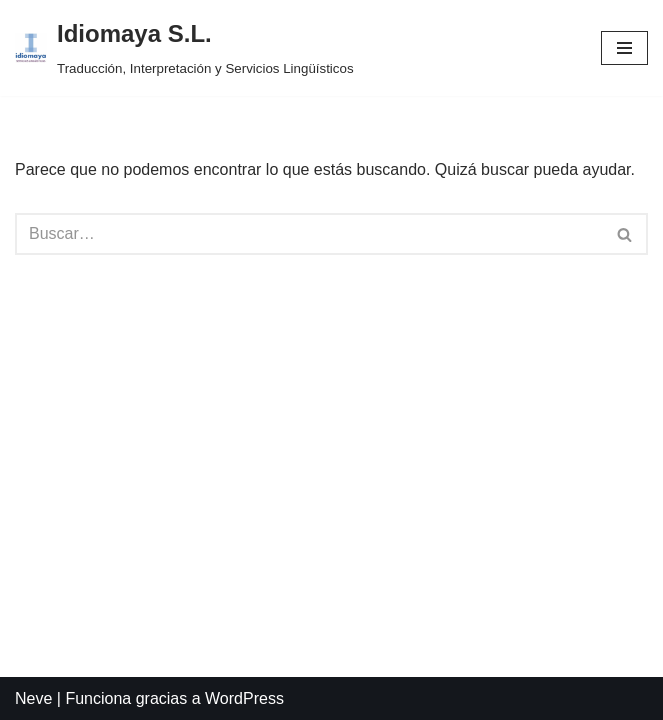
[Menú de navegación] (624, 48)
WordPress (244, 698)
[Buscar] (309, 234)
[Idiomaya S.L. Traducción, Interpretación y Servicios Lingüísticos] (184, 48)
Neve (33, 698)
